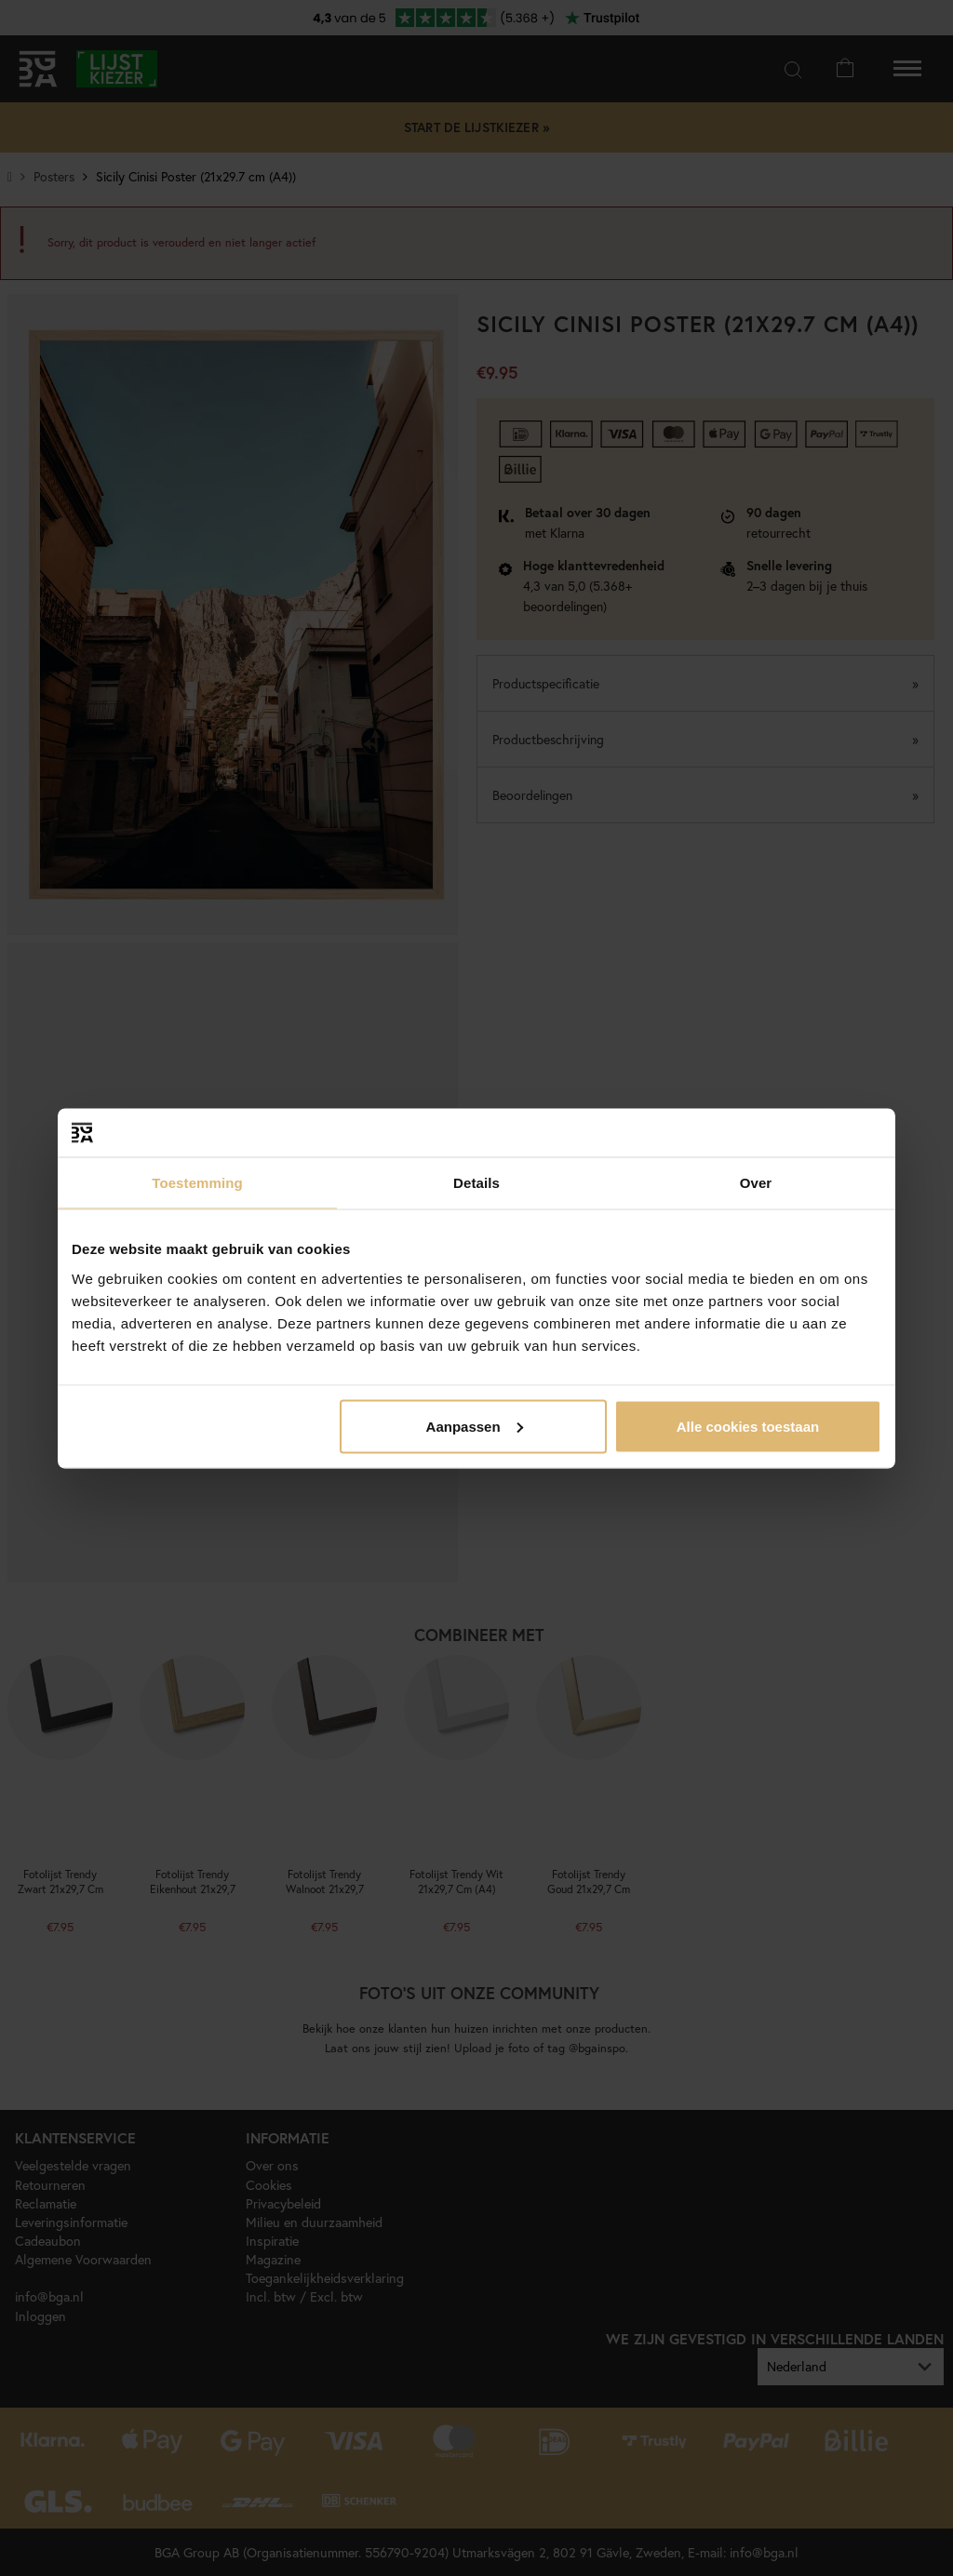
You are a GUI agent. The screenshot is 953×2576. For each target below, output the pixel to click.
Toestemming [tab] (197, 1183)
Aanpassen (474, 1426)
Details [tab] (476, 1183)
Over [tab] (756, 1183)
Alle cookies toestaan (748, 1426)
